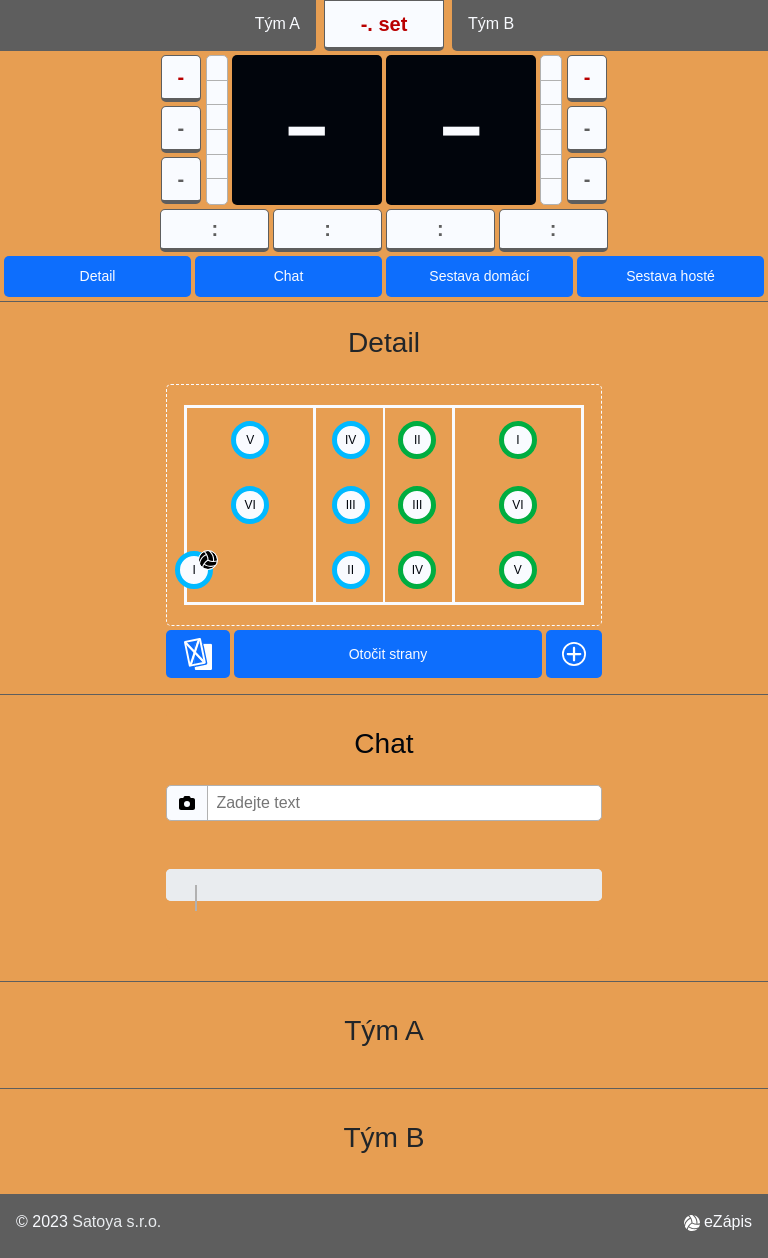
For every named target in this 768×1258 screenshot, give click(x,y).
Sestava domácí (479, 276)
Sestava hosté (670, 276)
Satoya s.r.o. (116, 1221)
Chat (289, 276)
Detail (98, 276)
